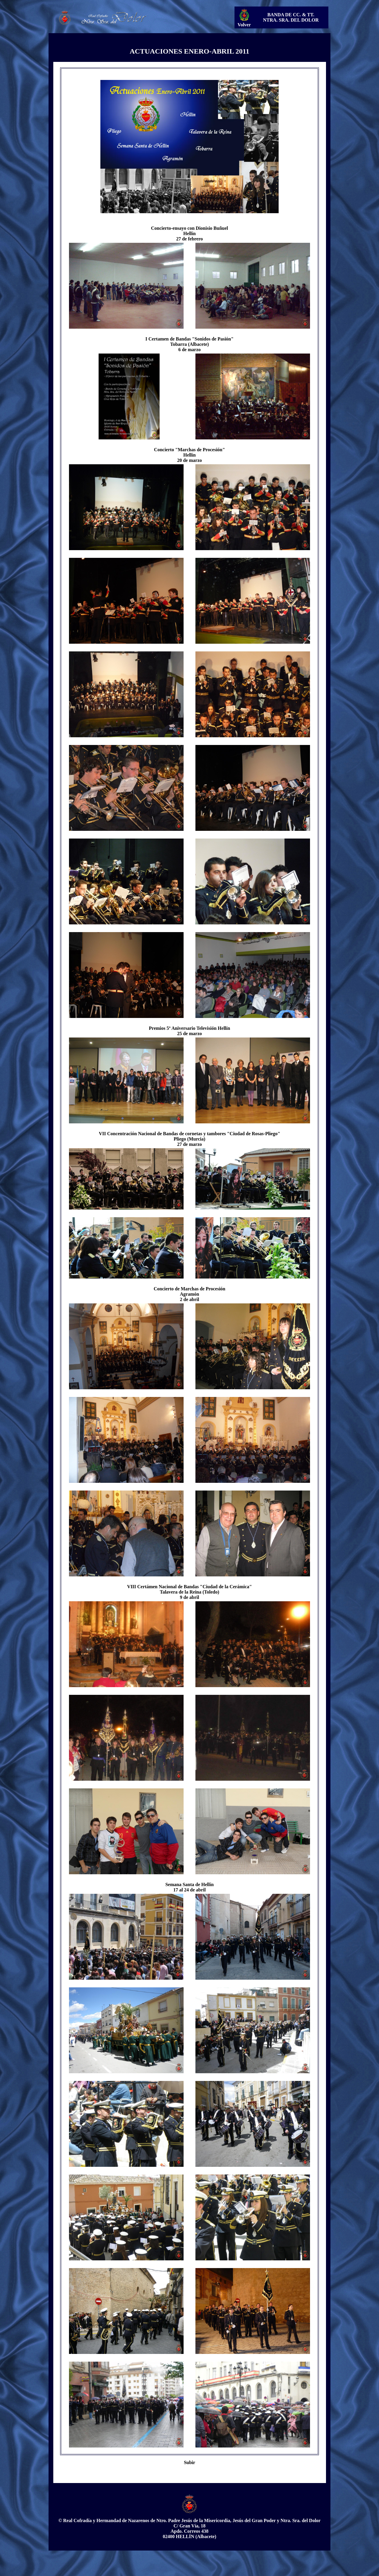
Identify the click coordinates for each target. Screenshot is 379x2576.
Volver (244, 24)
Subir (189, 2462)
